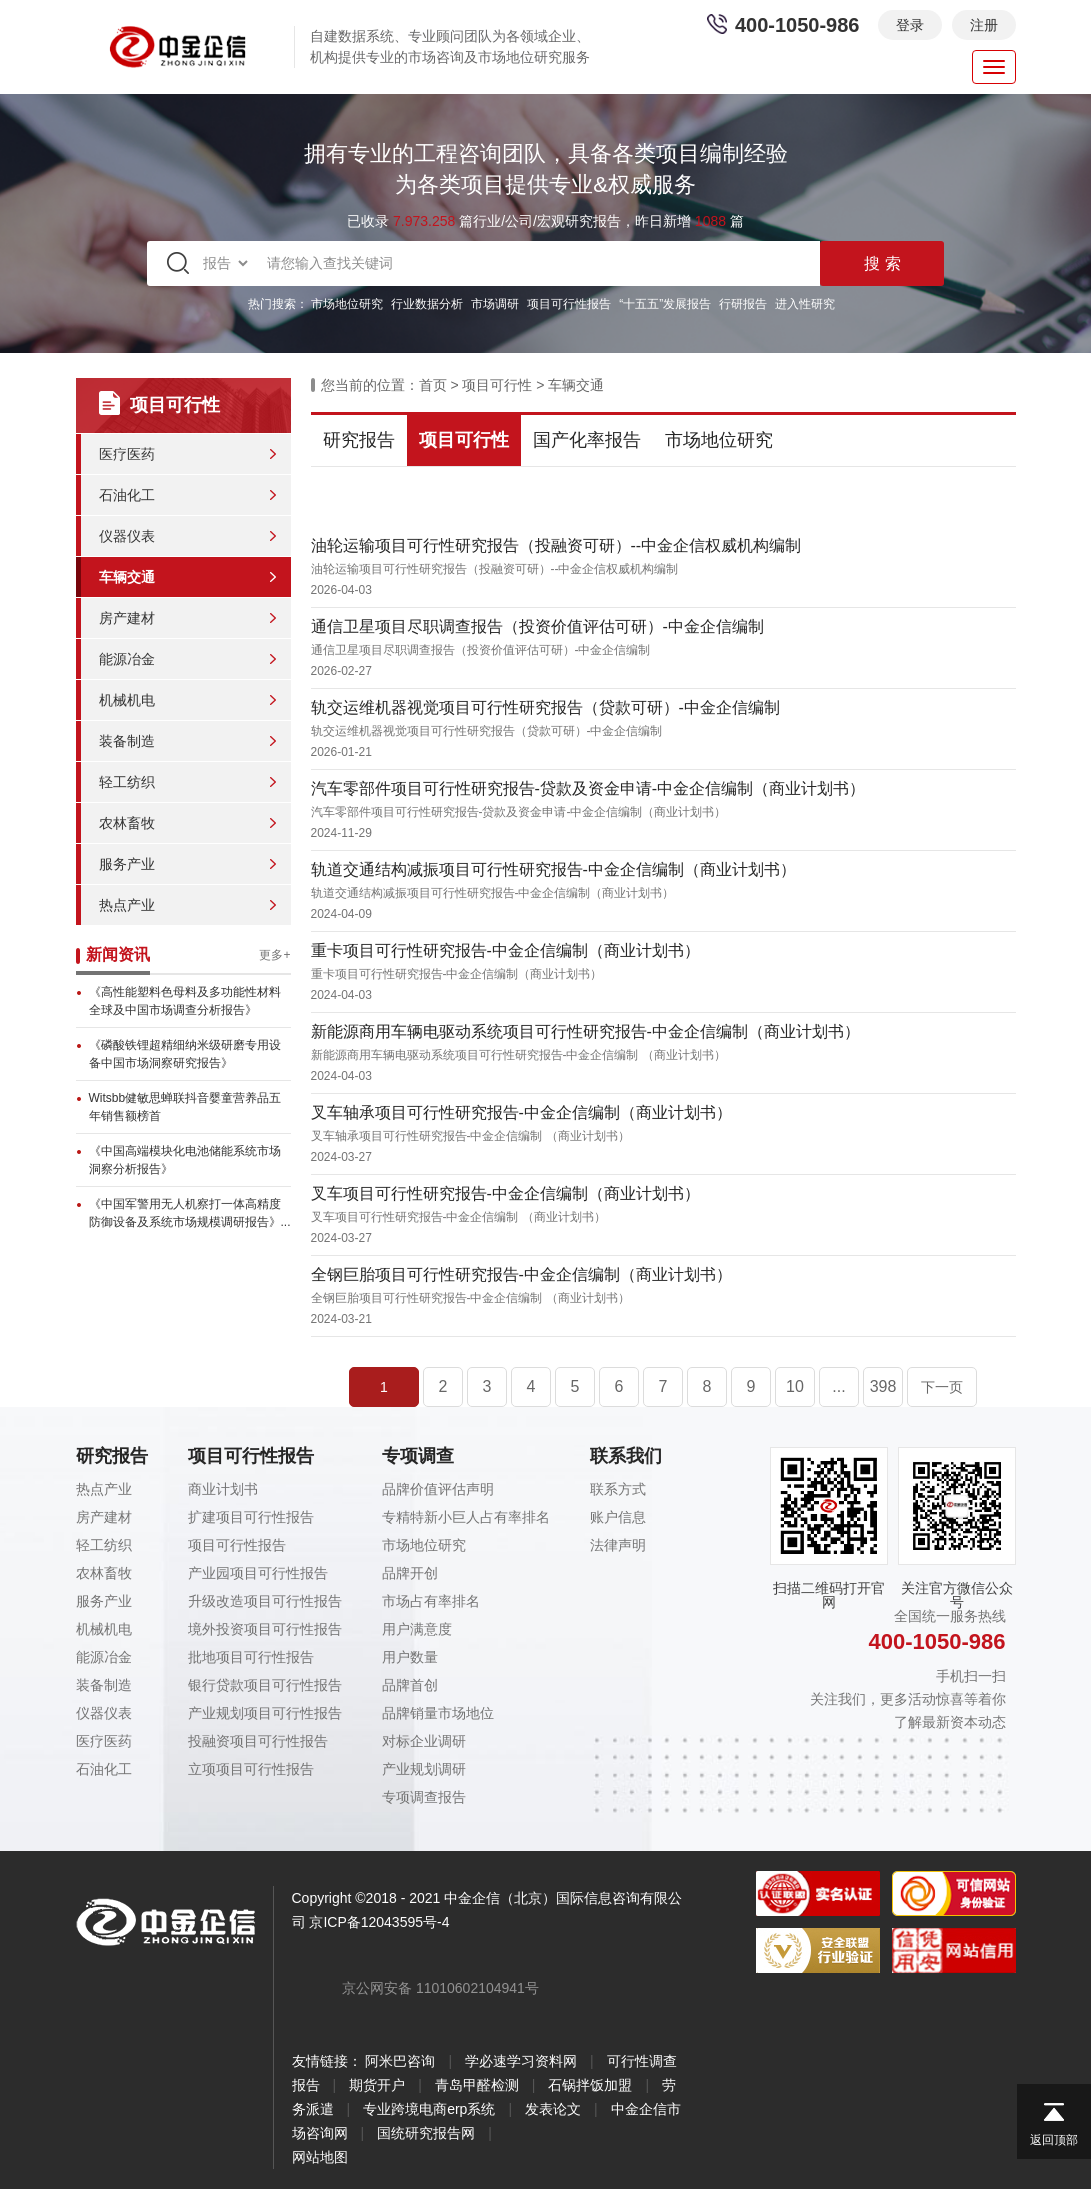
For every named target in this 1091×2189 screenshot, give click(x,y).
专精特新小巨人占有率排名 (466, 1517)
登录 (910, 25)
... (838, 1386)
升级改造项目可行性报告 (265, 1601)
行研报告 (743, 304)
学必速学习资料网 (521, 2061)
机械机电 (127, 700)
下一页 (942, 1387)
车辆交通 (127, 577)
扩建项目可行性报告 (251, 1517)
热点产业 (127, 905)
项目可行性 (497, 385)
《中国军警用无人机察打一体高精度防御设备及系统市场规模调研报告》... (190, 1213)
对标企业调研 (424, 1741)
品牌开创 (410, 1573)
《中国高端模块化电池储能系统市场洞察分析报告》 (185, 1160)
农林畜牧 (127, 823)
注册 (984, 25)
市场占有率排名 (431, 1601)
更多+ (274, 955)
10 (795, 1386)
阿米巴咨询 (400, 2061)
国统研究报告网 (426, 2133)
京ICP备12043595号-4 (379, 1922)
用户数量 (410, 1657)
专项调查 (418, 1456)
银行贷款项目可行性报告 (265, 1685)
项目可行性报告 (569, 304)
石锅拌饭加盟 (590, 2085)
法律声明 (618, 1545)
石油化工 (127, 495)
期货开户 (377, 2085)
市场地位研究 (347, 304)
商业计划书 (223, 1489)
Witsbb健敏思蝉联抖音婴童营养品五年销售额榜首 (185, 1107)
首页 (433, 385)
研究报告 (359, 440)
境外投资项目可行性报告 (265, 1629)
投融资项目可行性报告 (258, 1741)
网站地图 (320, 2157)
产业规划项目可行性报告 (265, 1713)
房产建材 (127, 618)
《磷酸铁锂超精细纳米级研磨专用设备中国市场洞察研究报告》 (185, 1054)
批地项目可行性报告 (251, 1657)
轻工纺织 (127, 782)
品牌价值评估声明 (438, 1489)
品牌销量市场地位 (438, 1713)
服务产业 (127, 864)
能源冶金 (127, 659)
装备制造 (127, 741)
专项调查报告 (424, 1797)
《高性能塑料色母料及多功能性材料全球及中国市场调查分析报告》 (185, 1001)
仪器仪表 (127, 536)
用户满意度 (417, 1629)
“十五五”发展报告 (665, 304)
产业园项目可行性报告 (258, 1573)
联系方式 (618, 1489)
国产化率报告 (587, 440)
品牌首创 (410, 1685)
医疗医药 (127, 454)
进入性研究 (805, 304)
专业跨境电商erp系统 (429, 2109)
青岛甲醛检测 (477, 2085)
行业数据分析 (427, 304)
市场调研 (495, 304)
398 (883, 1386)
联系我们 (626, 1456)
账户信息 (618, 1517)
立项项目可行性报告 (251, 1769)
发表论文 (553, 2109)
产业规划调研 (424, 1769)
